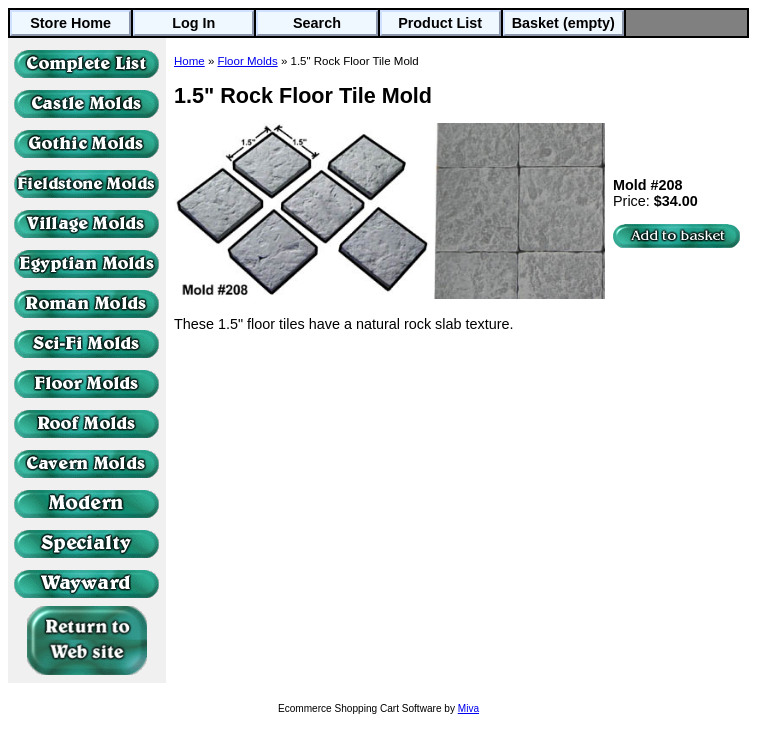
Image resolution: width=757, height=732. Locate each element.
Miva (468, 708)
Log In (193, 23)
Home (189, 61)
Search (317, 23)
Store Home (70, 23)
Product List (440, 23)
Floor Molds (248, 61)
